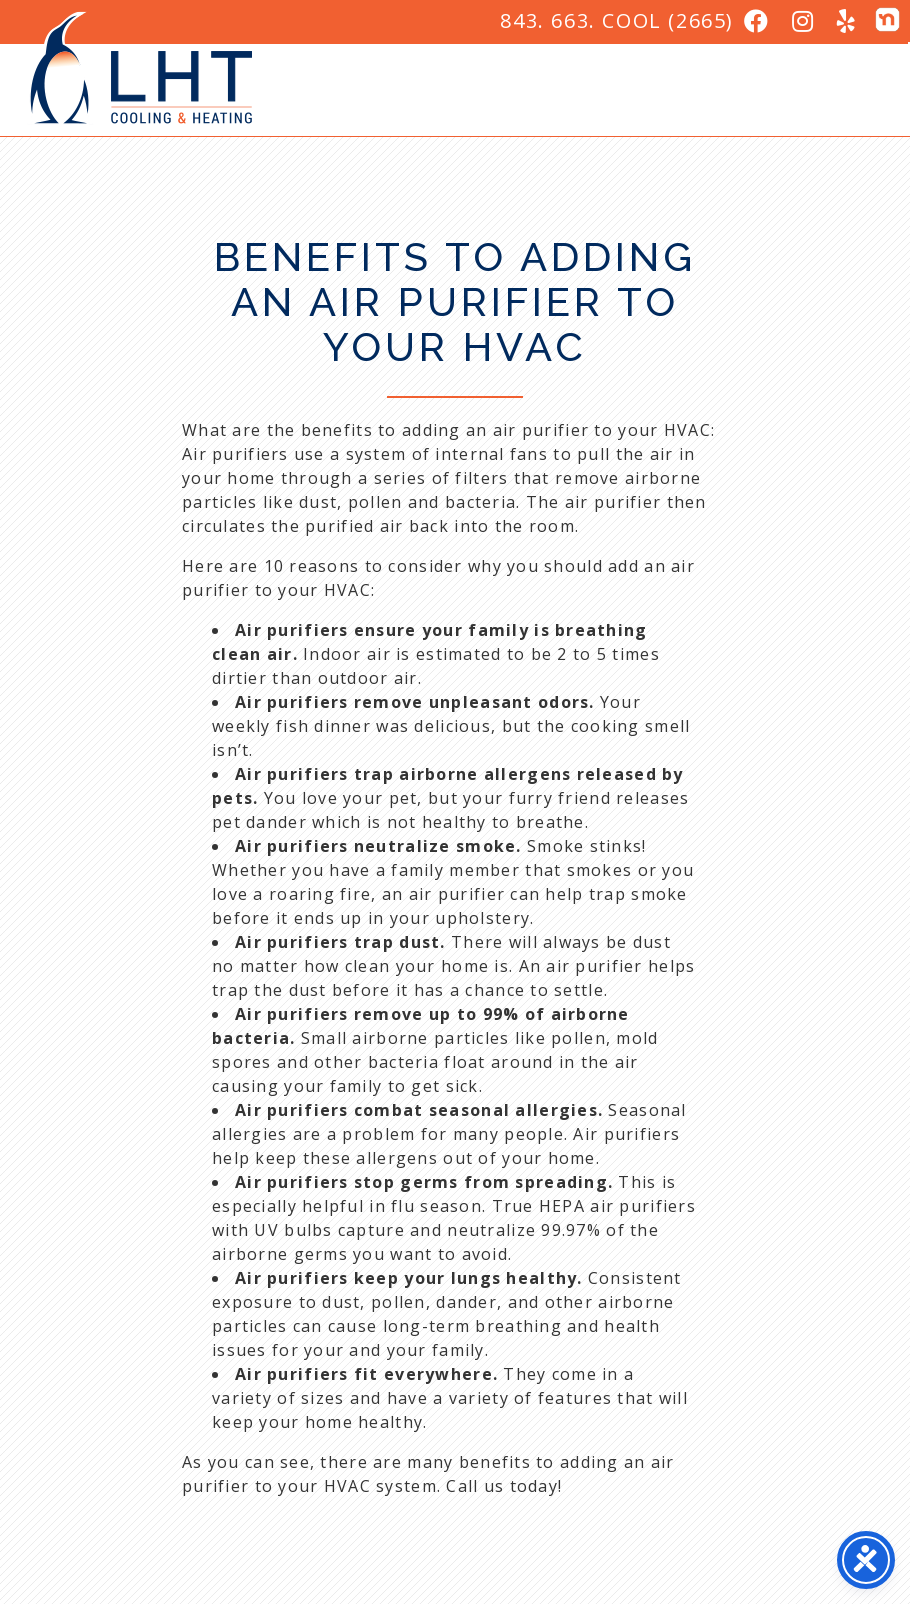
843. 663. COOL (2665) (617, 20)
